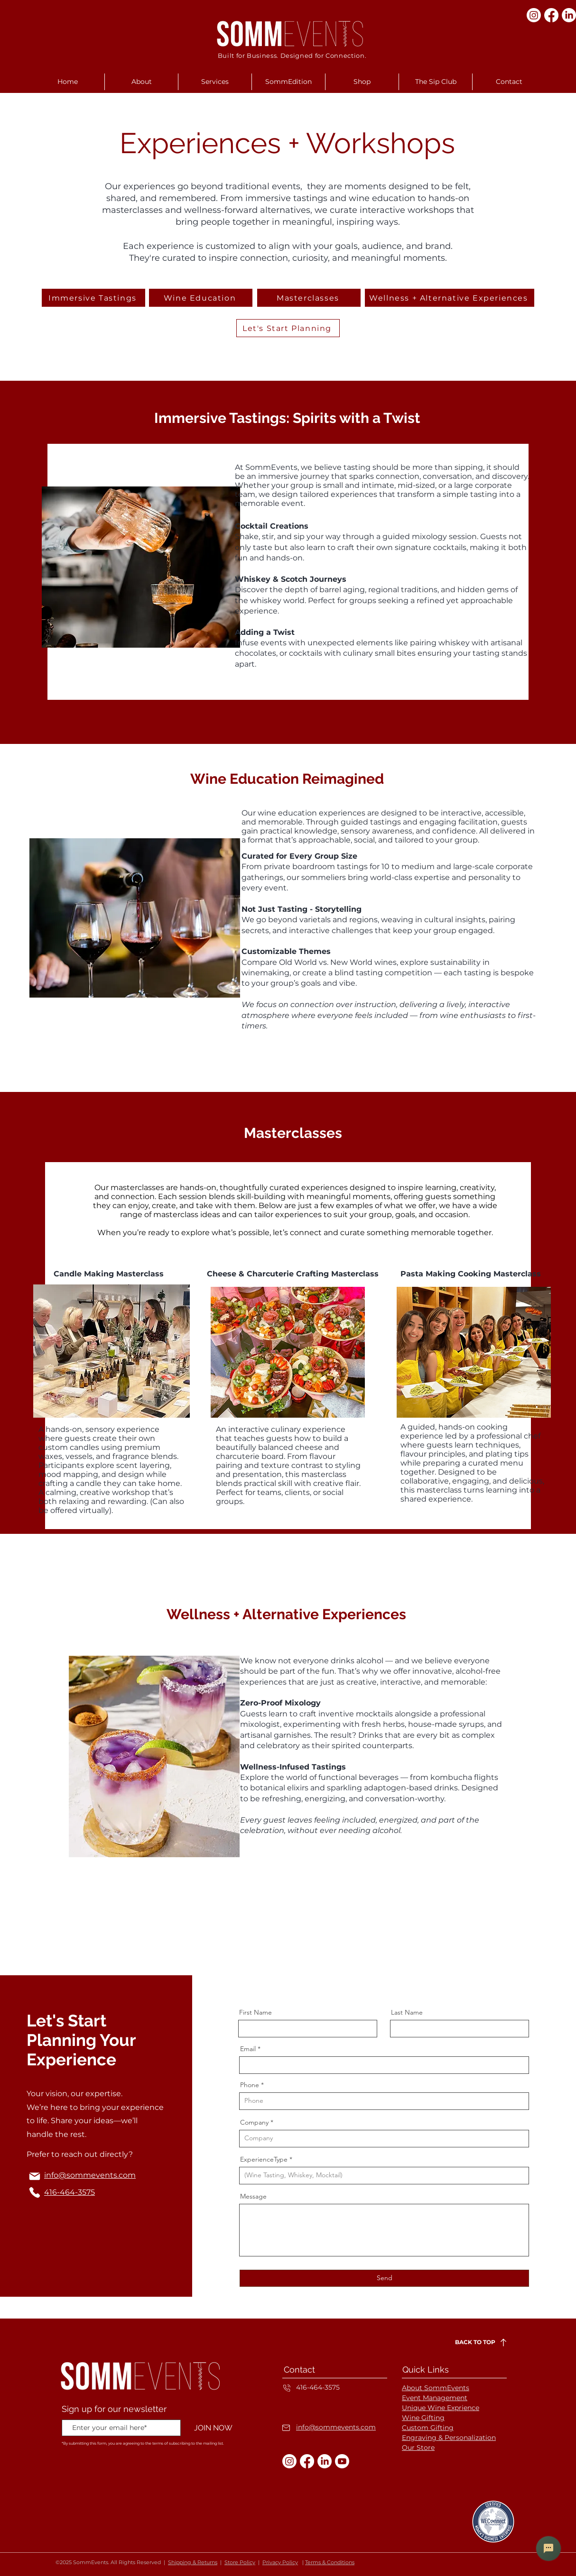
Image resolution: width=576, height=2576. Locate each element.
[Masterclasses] (309, 298)
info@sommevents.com (336, 2427)
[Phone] (34, 2192)
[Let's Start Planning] (288, 328)
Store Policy (239, 2562)
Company (254, 2122)
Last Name (407, 2012)
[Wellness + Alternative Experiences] (449, 298)
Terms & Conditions (329, 2562)
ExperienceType (264, 2159)
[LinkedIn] (569, 15)
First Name (255, 2012)
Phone (249, 2084)
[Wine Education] (200, 298)
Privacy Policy (280, 2562)
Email (248, 2048)
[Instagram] (534, 15)
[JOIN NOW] (213, 2428)
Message (253, 2196)
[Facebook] (551, 15)
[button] (141, 81)
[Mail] (34, 2176)
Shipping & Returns (192, 2562)
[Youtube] (342, 2461)
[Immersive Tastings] (93, 298)
